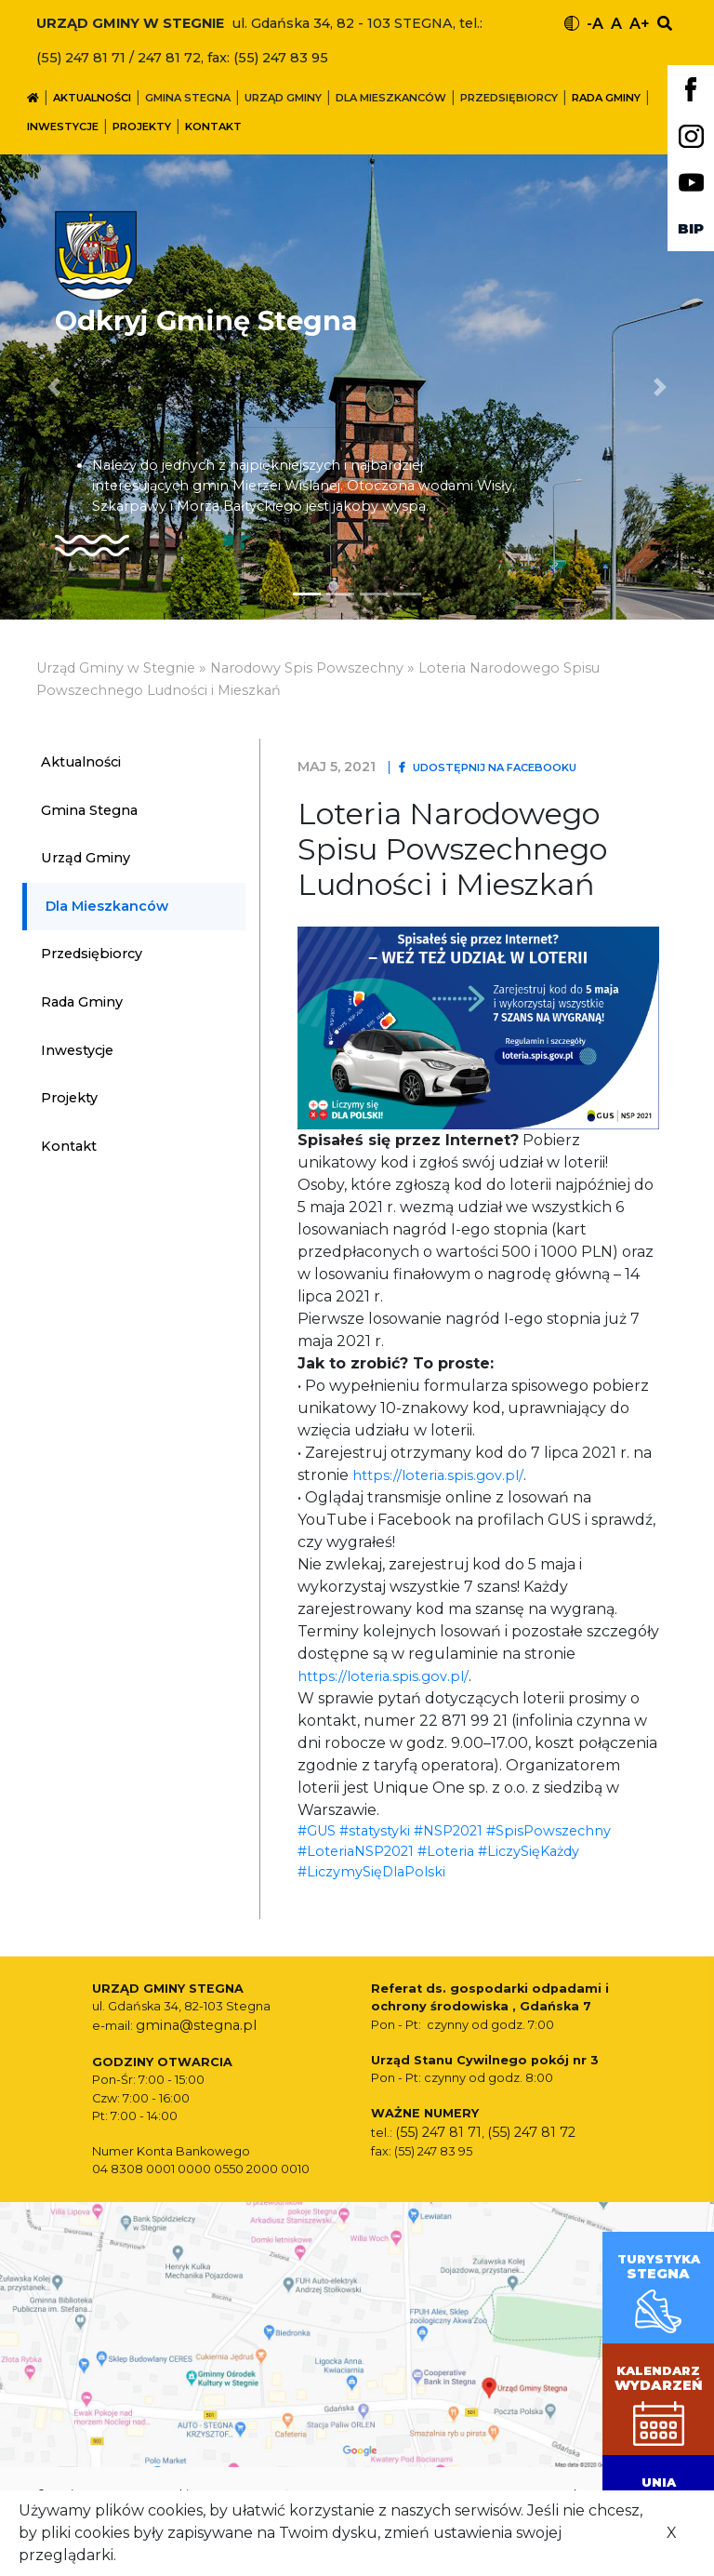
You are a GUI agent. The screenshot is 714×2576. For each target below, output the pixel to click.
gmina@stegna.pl (196, 2025)
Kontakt (213, 126)
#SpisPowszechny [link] (548, 1830)
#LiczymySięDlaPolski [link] (371, 1871)
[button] (660, 387)
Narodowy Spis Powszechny (306, 668)
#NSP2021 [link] (448, 1830)
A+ (639, 24)
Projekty (141, 126)
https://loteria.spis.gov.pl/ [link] (437, 1475)
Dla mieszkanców (391, 97)
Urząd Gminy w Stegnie (115, 668)
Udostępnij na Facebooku (487, 767)
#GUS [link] (317, 1830)
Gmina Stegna (188, 97)
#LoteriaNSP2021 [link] (356, 1851)
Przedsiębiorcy (509, 97)
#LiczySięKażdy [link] (528, 1851)
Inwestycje (63, 126)
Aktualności (92, 97)
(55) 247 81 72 (531, 2132)
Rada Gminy (606, 97)
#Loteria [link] (445, 1851)
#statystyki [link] (374, 1830)
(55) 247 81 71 (438, 2132)
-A (595, 24)
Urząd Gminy (283, 97)
